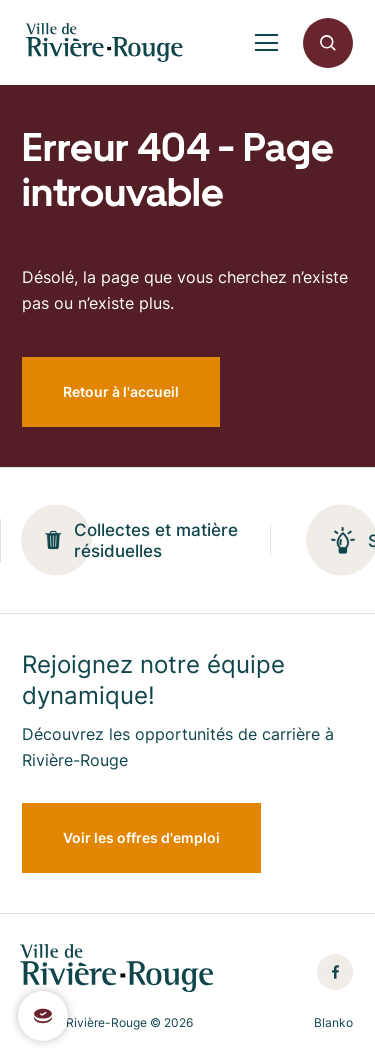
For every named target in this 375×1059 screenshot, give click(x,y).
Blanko (333, 1023)
